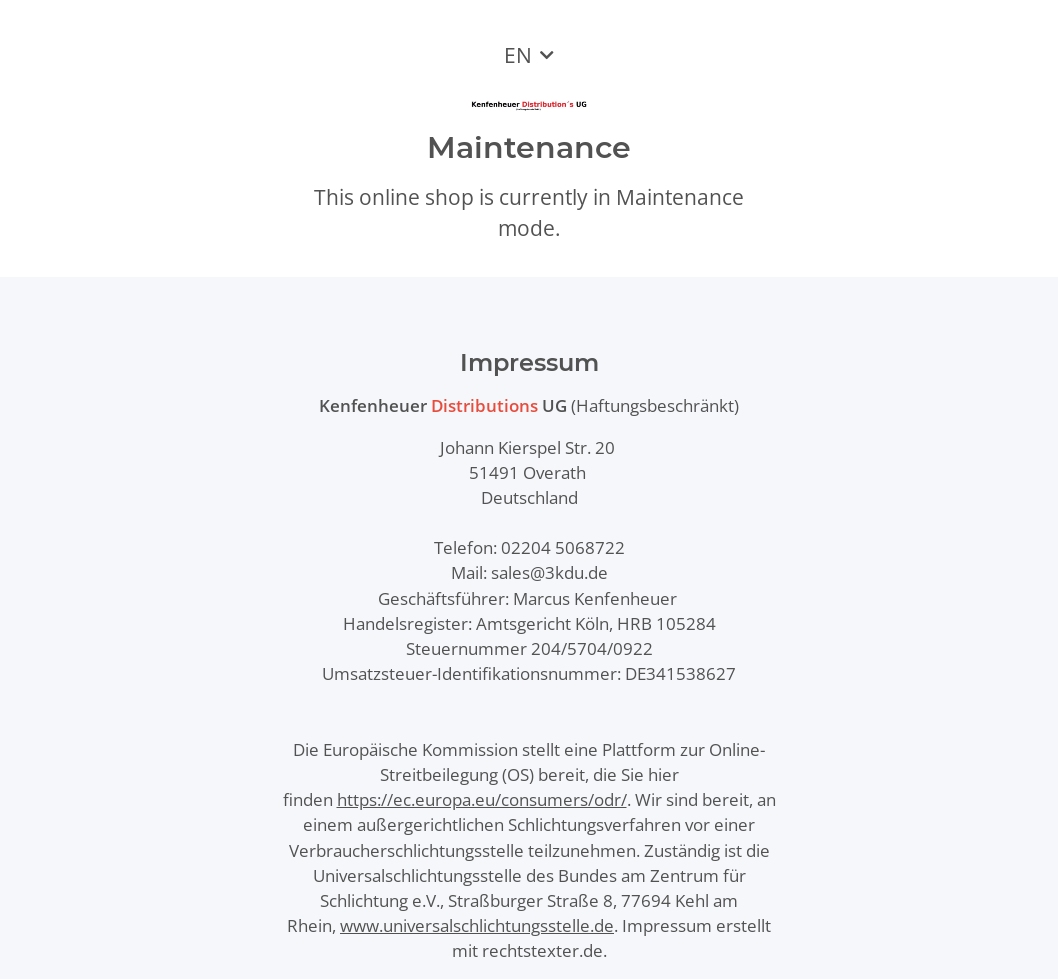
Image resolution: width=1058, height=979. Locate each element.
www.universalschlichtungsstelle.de (477, 925)
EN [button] (518, 55)
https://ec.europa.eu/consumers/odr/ (482, 799)
